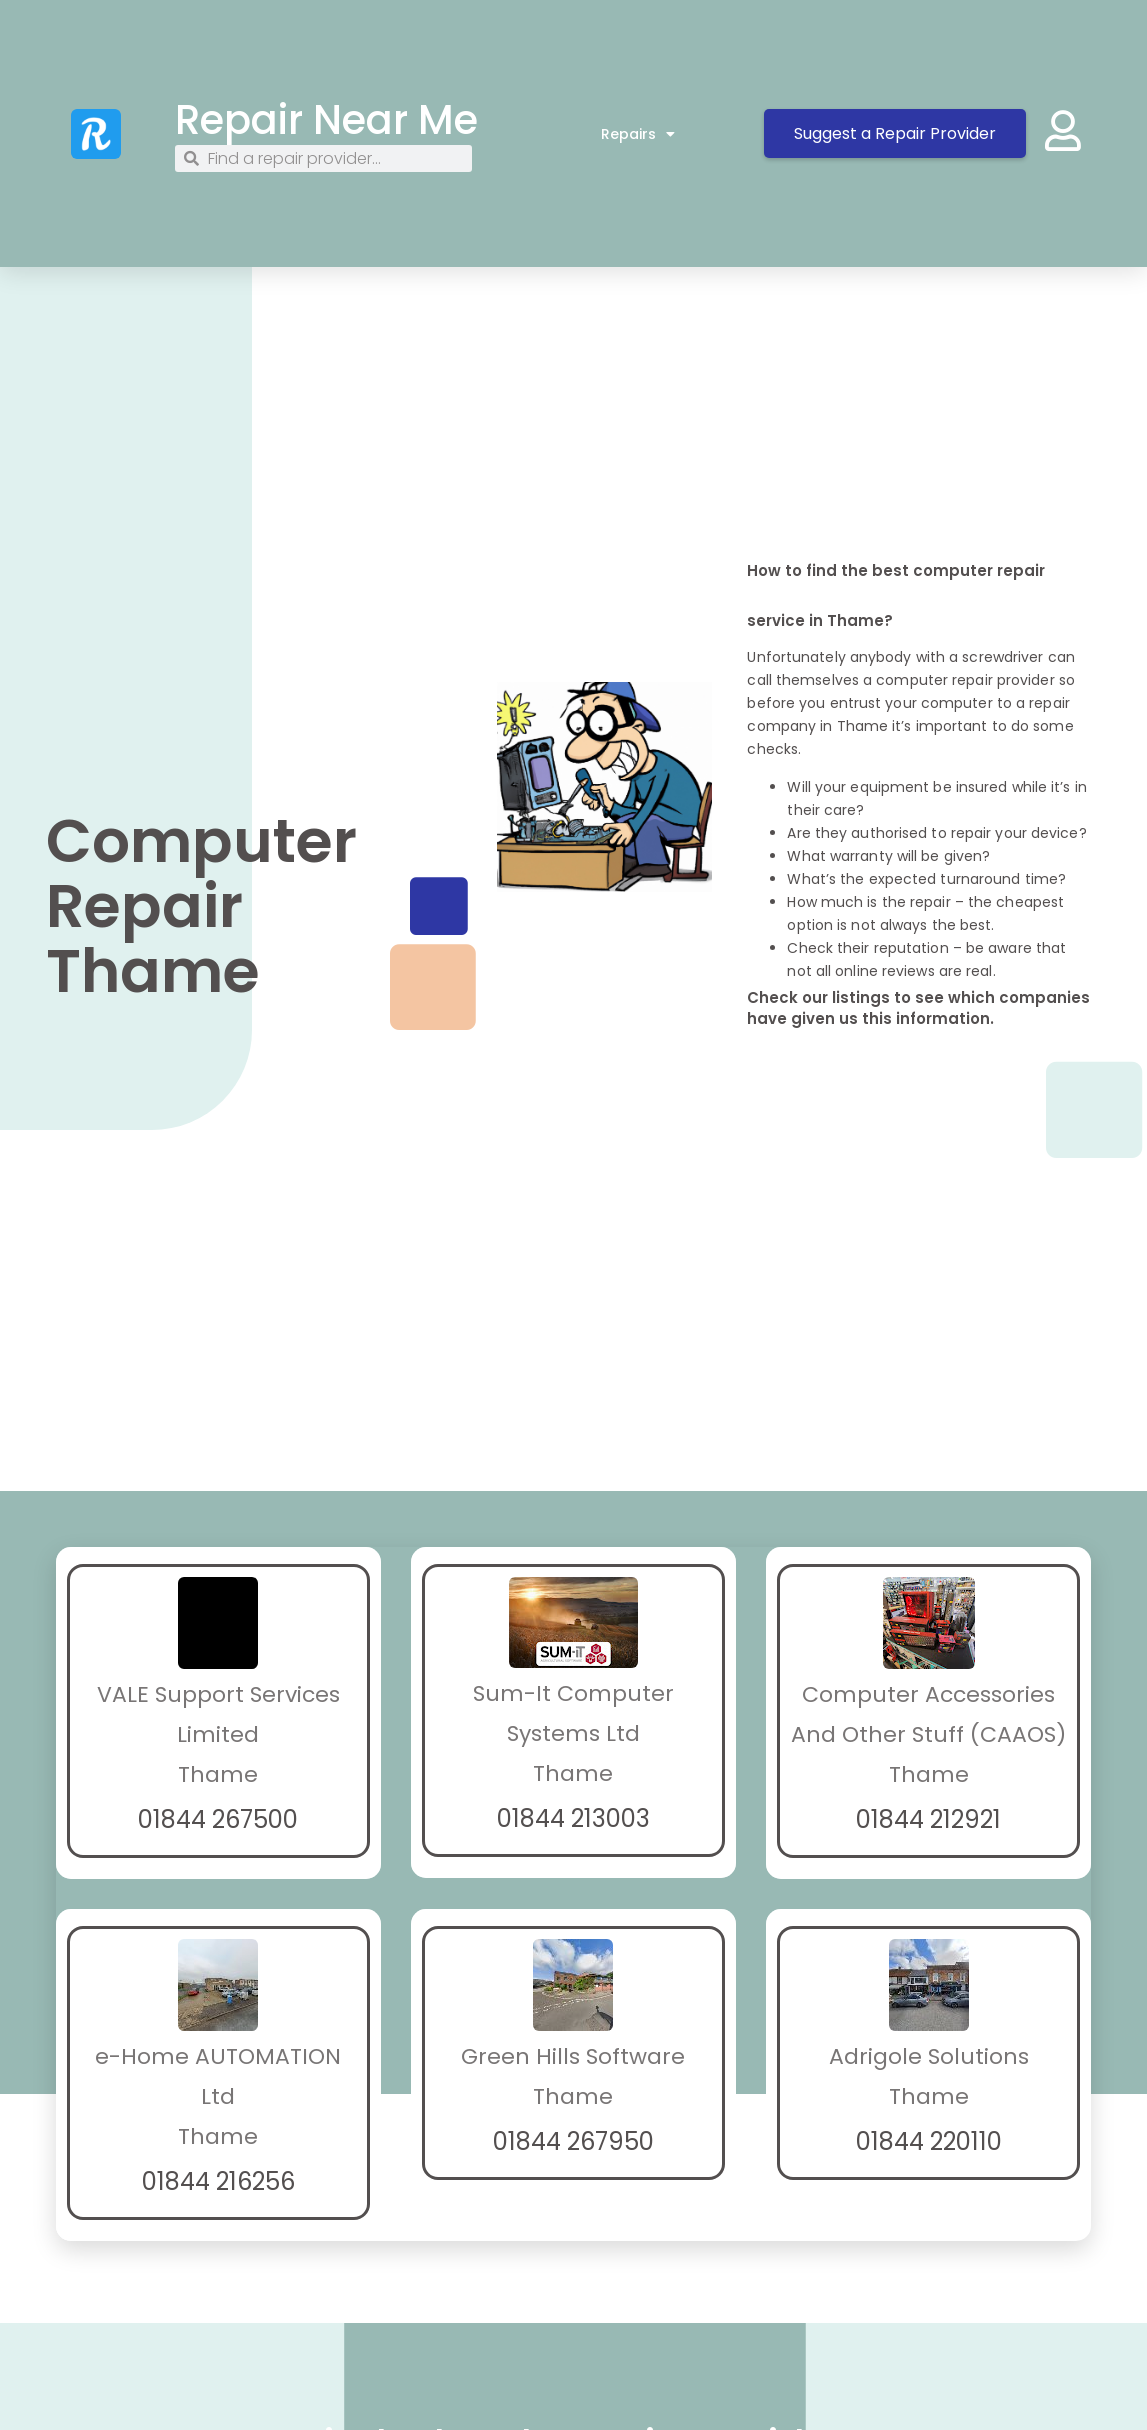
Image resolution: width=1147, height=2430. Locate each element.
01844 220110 (929, 2141)
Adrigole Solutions (929, 2056)
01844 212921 (928, 1819)
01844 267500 (218, 1819)
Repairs (638, 134)
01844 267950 (573, 2141)
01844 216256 (218, 2181)
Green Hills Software (573, 2056)
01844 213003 (573, 1818)
